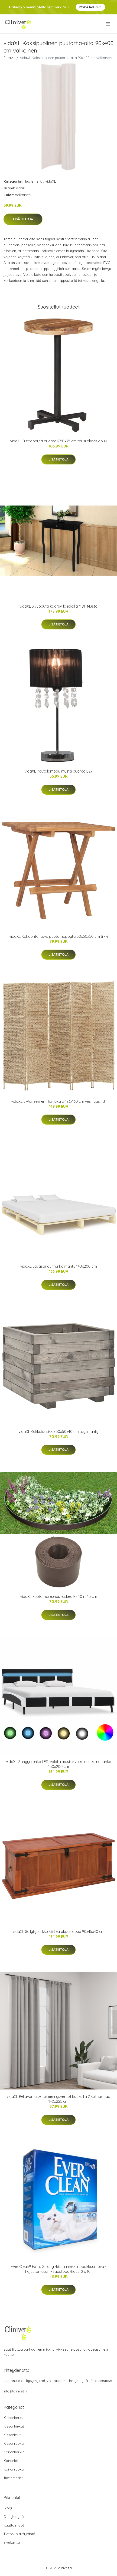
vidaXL (50, 181)
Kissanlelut (12, 2435)
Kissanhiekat (13, 2426)
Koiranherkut (13, 2452)
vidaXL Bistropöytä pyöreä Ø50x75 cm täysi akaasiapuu (58, 441)
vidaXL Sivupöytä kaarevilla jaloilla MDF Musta (59, 606)
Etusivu (9, 58)
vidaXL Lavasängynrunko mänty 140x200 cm (58, 1266)
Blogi (7, 2508)
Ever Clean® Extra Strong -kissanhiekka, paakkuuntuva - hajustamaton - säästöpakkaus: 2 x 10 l (58, 2269)
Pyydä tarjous (90, 7)
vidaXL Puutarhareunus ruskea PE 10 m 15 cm (58, 1596)
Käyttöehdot (13, 2525)
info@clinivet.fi (15, 2391)
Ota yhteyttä (13, 2516)
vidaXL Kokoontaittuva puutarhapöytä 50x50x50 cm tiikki (58, 936)
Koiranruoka (13, 2469)
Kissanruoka (13, 2443)
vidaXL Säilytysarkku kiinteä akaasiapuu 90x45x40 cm (58, 1931)
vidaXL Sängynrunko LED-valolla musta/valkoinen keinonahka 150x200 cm (58, 1764)
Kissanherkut (13, 2417)
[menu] (108, 23)
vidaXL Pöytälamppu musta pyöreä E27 (58, 771)
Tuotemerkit (34, 181)
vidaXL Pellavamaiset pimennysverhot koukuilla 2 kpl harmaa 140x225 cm (58, 2099)
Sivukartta (11, 2542)
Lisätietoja (23, 219)
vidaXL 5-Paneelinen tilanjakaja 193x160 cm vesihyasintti (58, 1101)
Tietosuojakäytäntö (19, 2534)
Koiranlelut (12, 2460)
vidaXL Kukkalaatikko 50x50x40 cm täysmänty (58, 1431)
